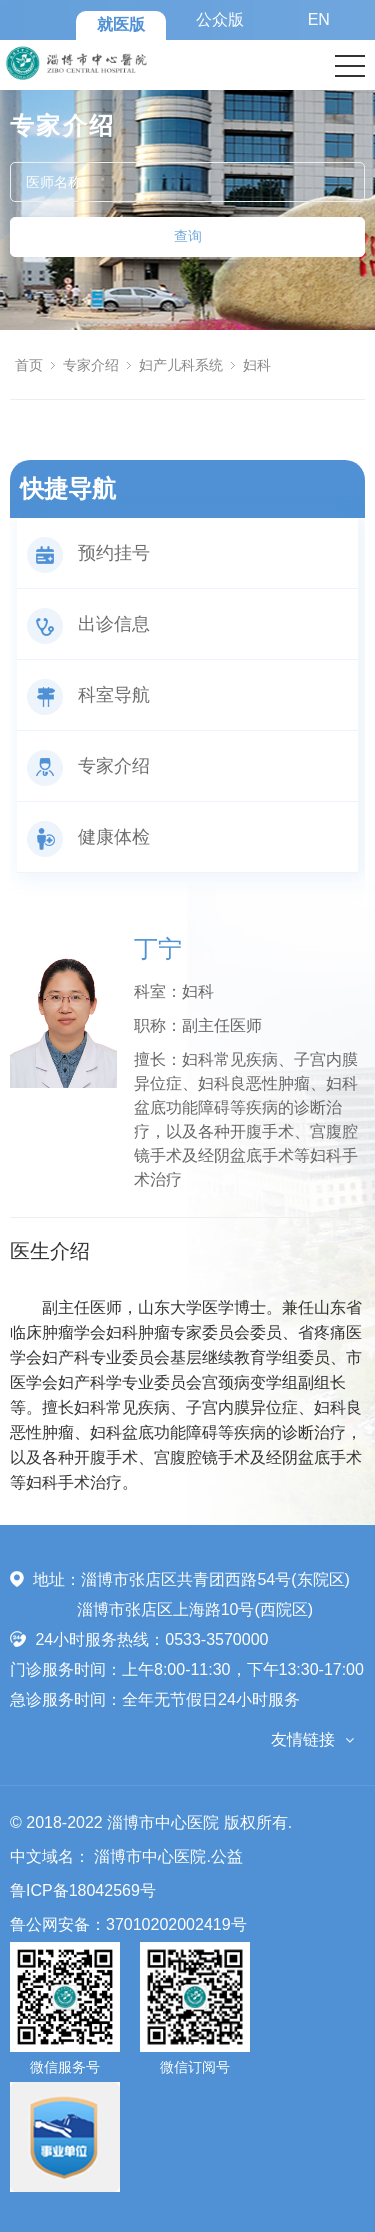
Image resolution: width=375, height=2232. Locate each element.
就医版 (121, 24)
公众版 (220, 19)
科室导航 (88, 695)
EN (319, 19)
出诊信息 (88, 624)
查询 (188, 236)
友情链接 (303, 1739)
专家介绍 (91, 365)
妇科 (257, 365)
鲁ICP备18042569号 (83, 1890)
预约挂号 (88, 553)
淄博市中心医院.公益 (168, 1856)
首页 (29, 365)
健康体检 (88, 837)
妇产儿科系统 (181, 365)
